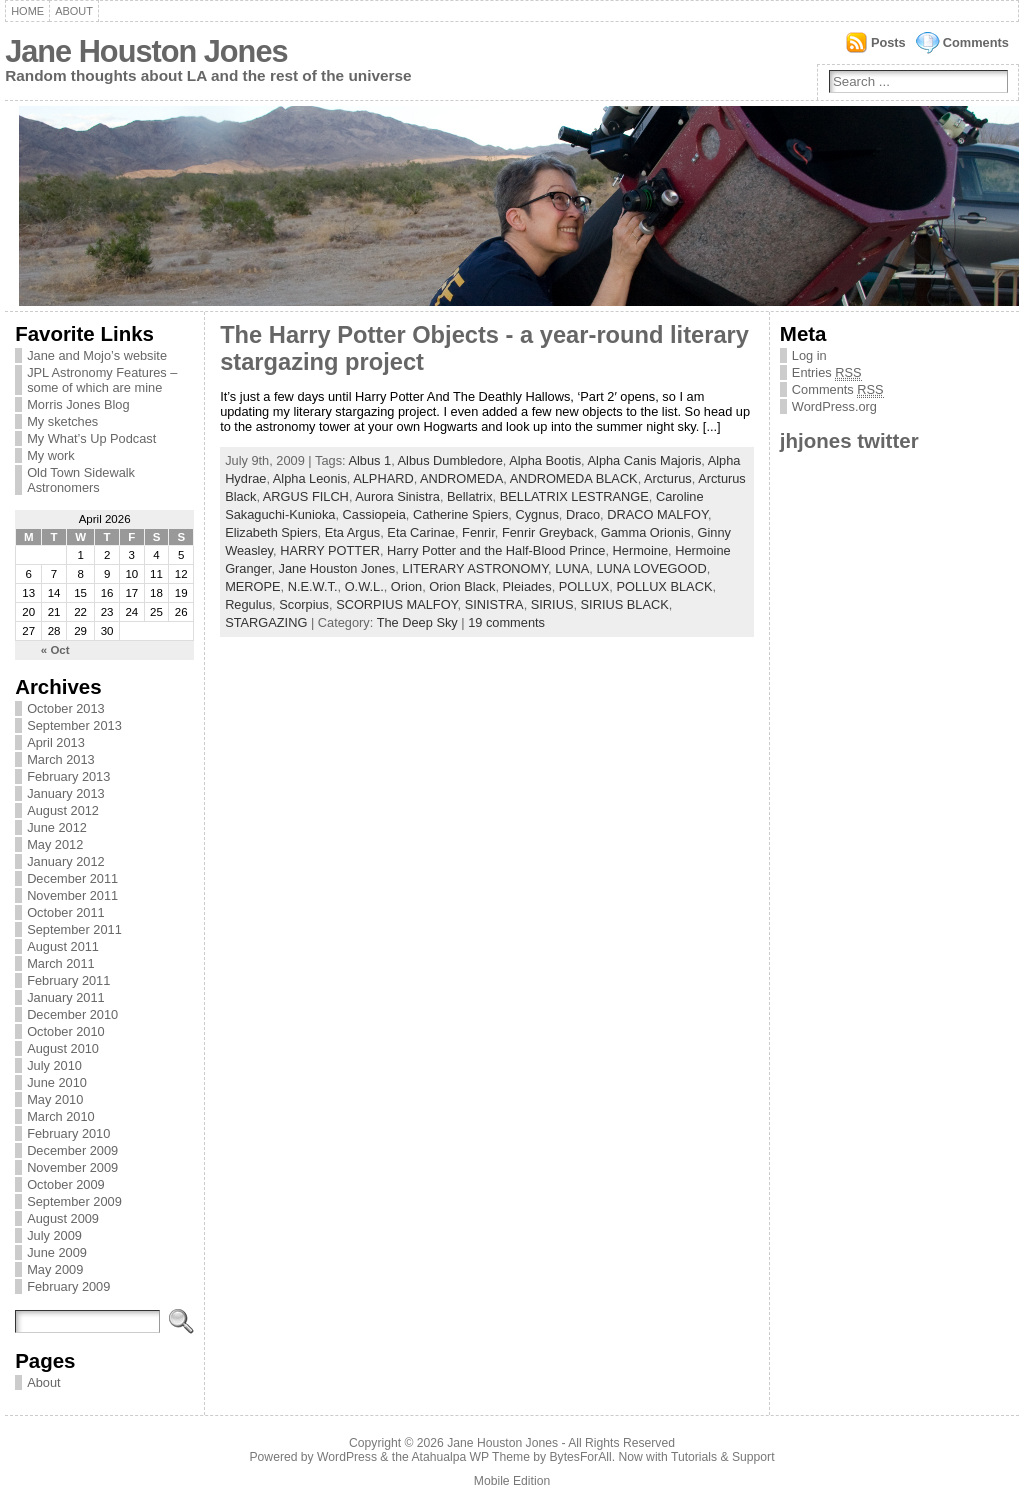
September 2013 (74, 725)
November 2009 (72, 1167)
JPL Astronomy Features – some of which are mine (102, 380)
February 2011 (68, 980)
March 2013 (61, 759)
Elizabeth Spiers (271, 532)
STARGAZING (266, 622)
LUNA (572, 568)
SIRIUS (552, 604)
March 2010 (61, 1116)
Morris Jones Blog (78, 404)
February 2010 (68, 1133)
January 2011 (66, 997)
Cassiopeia (374, 514)
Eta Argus (353, 532)
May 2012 (55, 844)
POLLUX (584, 586)
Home (27, 11)
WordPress (347, 1457)
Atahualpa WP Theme (470, 1457)
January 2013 (66, 793)
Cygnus (536, 514)
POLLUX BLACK (664, 586)
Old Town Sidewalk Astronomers (81, 480)
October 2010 (66, 1031)
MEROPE (252, 586)
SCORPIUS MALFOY (396, 604)
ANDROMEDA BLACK (574, 478)
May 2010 (55, 1099)
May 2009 (55, 1269)
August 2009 (63, 1218)
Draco (583, 514)
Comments (976, 42)
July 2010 (54, 1065)
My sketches (62, 421)
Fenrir (478, 532)
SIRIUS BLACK (625, 604)
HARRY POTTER (330, 550)
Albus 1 (369, 460)
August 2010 (63, 1048)
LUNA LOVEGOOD (651, 568)
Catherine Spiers (460, 514)
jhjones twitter (849, 440)
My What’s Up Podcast (91, 438)
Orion (406, 586)
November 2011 (72, 895)
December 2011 (72, 878)
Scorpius (304, 604)
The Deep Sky (417, 622)
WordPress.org (834, 406)
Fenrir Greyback (548, 532)
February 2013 (68, 776)
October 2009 (66, 1184)
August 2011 (63, 946)
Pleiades (527, 586)
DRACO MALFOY (657, 514)
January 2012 (66, 861)
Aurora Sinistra (397, 496)
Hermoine (640, 550)
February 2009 (68, 1286)
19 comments (506, 622)
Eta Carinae (421, 532)
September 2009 (74, 1201)
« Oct (55, 650)
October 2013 (66, 708)
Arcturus (668, 478)
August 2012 (63, 810)
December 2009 (72, 1150)
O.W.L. (364, 586)
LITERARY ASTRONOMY (475, 568)
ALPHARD (383, 478)
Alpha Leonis (310, 478)
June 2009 (57, 1252)
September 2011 (74, 929)
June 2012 (57, 827)
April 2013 (56, 742)
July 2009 (54, 1235)
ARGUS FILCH (306, 496)
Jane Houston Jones (146, 51)
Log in (809, 355)
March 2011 (61, 963)
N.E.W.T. (313, 586)
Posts (888, 42)
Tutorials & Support (723, 1457)
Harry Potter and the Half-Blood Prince (496, 550)
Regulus (248, 604)
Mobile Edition (512, 1481)
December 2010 (72, 1014)
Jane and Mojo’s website (97, 355)
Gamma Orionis (646, 532)
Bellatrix (470, 496)
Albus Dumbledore (450, 460)
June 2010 (57, 1082)
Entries (827, 373)
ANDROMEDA (461, 478)
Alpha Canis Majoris (645, 460)
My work (51, 455)
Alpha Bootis (545, 460)
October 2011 (66, 912)
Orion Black (462, 586)
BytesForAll (581, 1457)
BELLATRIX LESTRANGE (574, 496)
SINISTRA (494, 604)
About (74, 11)
